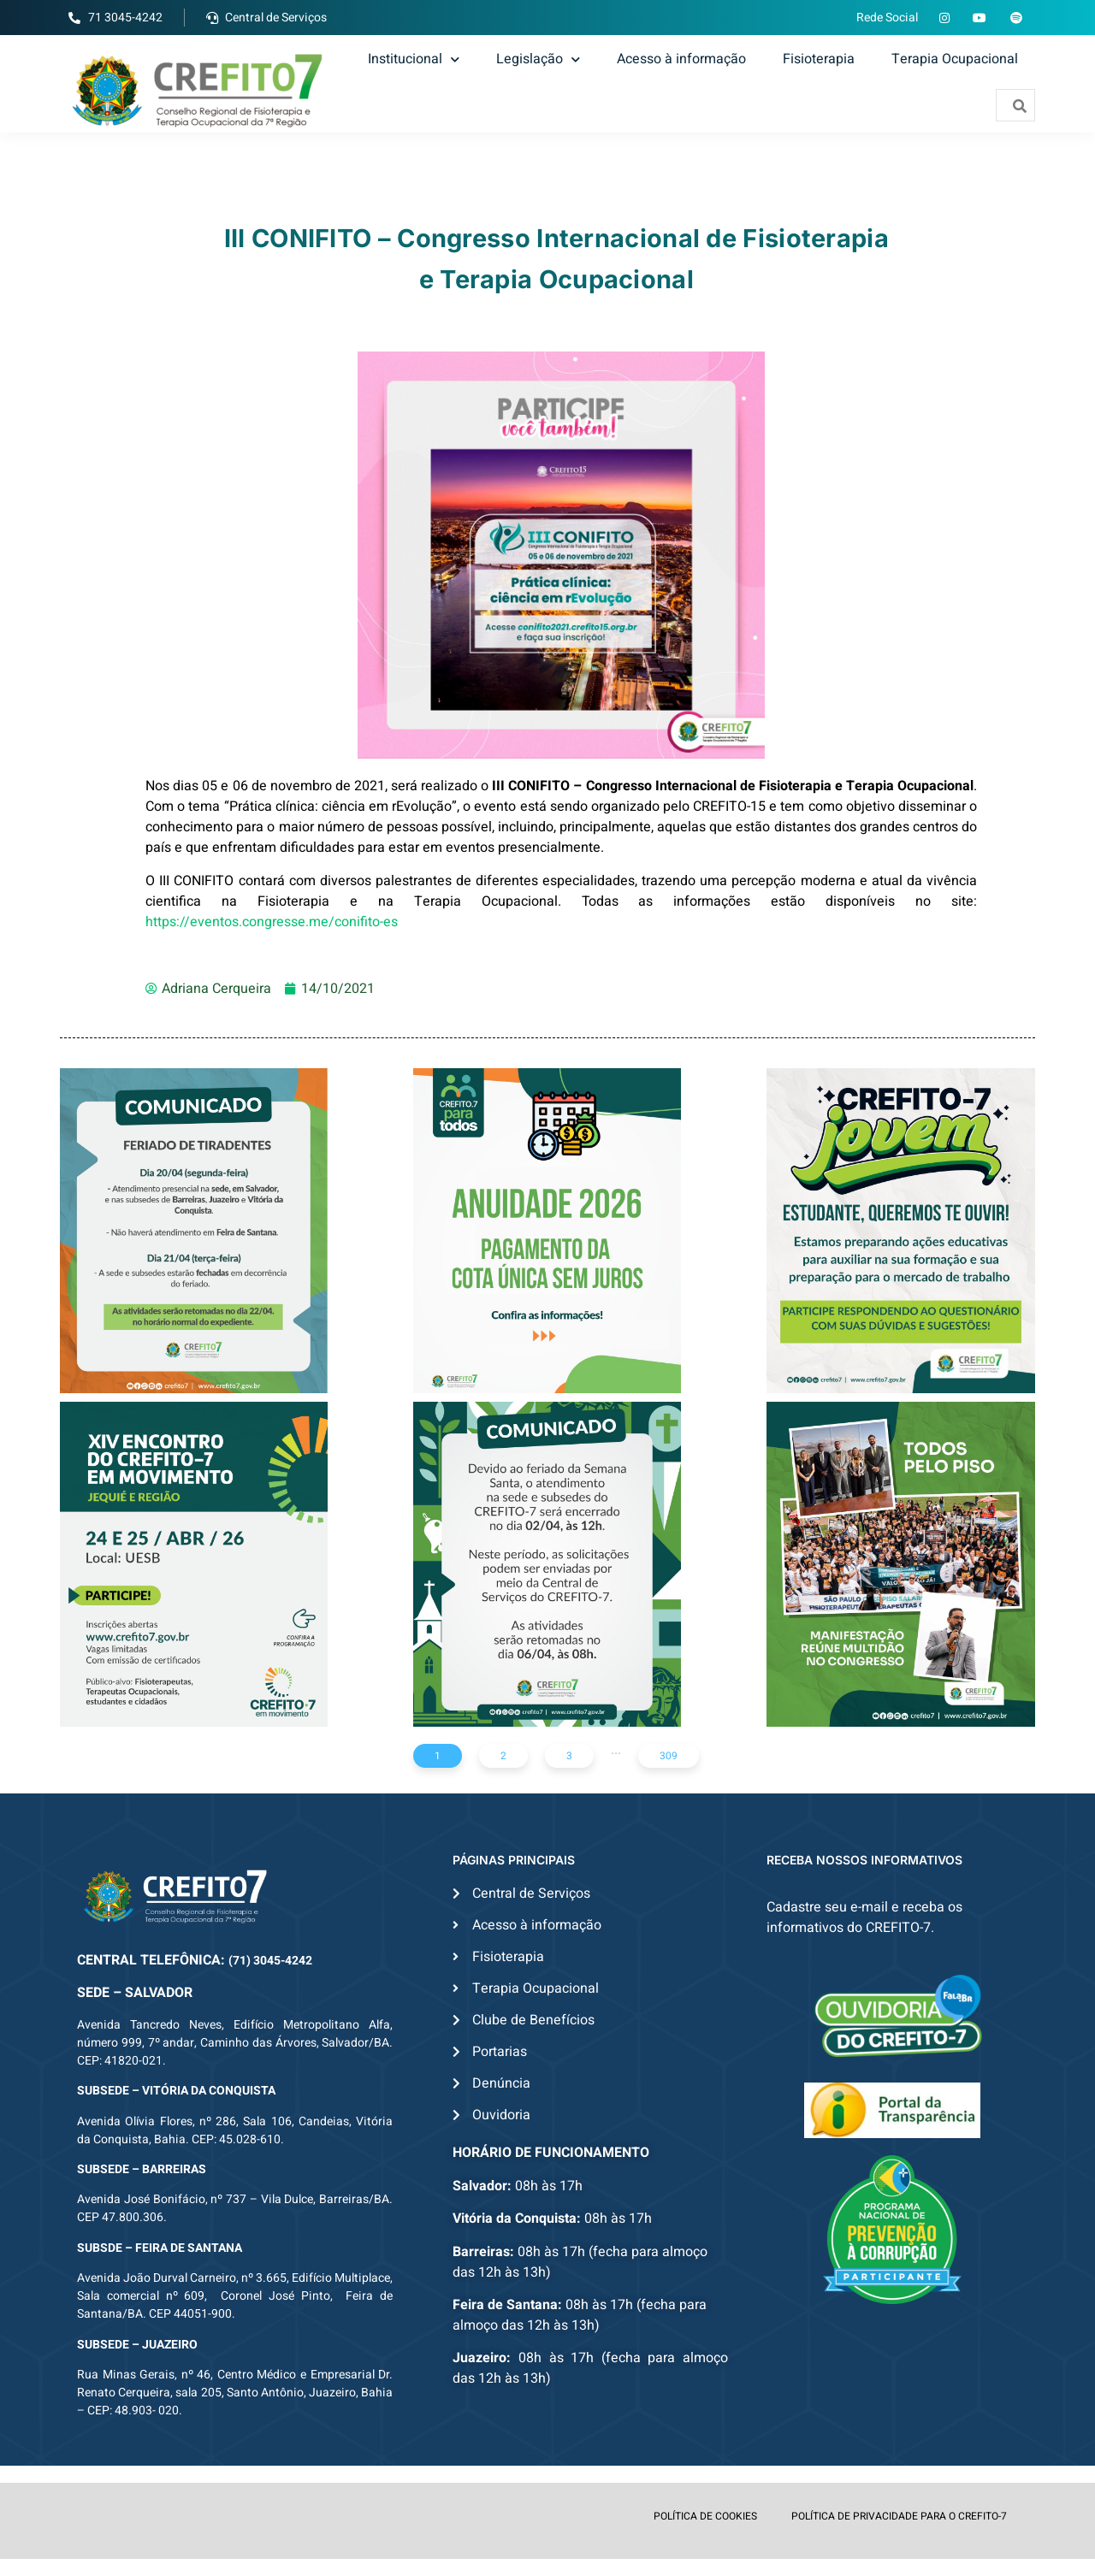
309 (669, 1756)
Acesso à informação (681, 59)
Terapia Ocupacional (954, 59)
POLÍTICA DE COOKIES (705, 2516)
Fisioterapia (819, 59)
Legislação (538, 59)
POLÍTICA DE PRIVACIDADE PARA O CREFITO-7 (899, 2516)
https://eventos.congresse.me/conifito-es (271, 922)
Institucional (413, 59)
